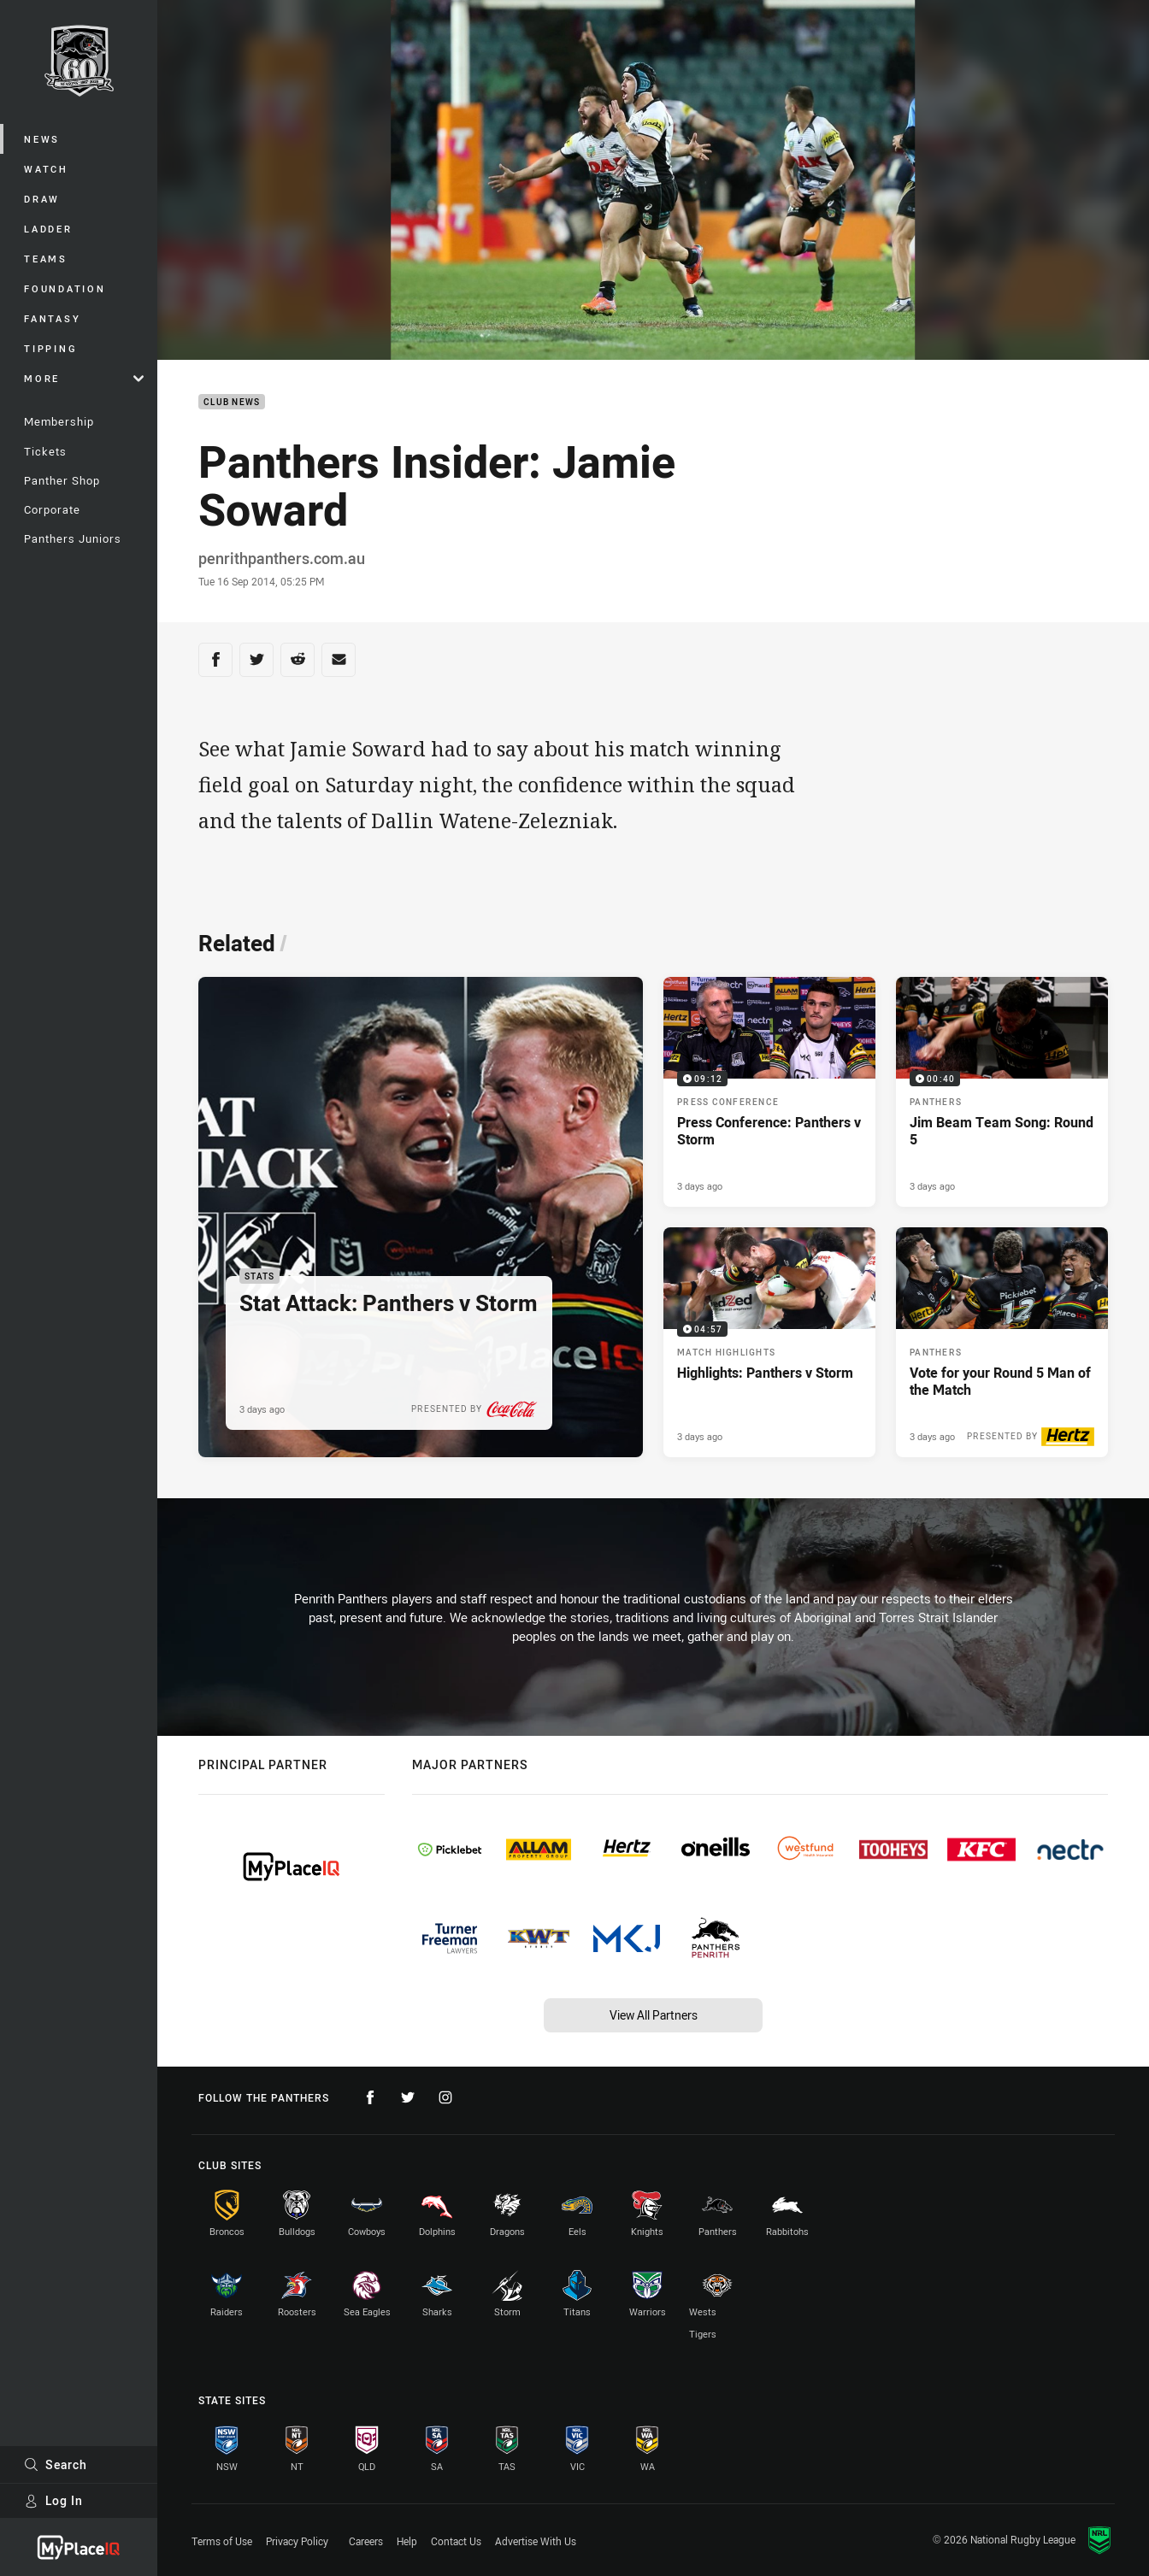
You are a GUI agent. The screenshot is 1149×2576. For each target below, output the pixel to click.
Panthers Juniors (72, 538)
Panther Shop (62, 480)
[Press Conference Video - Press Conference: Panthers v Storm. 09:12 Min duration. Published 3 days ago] (769, 1092)
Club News (231, 402)
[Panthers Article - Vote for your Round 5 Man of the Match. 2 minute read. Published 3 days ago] (1002, 1342)
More (84, 378)
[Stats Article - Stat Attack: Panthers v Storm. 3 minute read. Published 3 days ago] (420, 1217)
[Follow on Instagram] (445, 2097)
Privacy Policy (297, 2541)
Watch (46, 168)
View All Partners (654, 2015)
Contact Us (456, 2541)
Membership (59, 421)
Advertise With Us (535, 2541)
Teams (46, 258)
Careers (366, 2541)
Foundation (65, 288)
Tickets (45, 451)
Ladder (48, 228)
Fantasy (52, 318)
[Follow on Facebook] (370, 2097)
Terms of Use (222, 2541)
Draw (42, 198)
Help (407, 2541)
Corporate (52, 509)
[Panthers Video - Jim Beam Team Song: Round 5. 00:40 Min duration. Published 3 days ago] (1002, 1092)
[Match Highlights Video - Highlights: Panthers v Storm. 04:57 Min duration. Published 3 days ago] (769, 1342)
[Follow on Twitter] (408, 2097)
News (42, 138)
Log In (53, 2500)
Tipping (50, 348)
